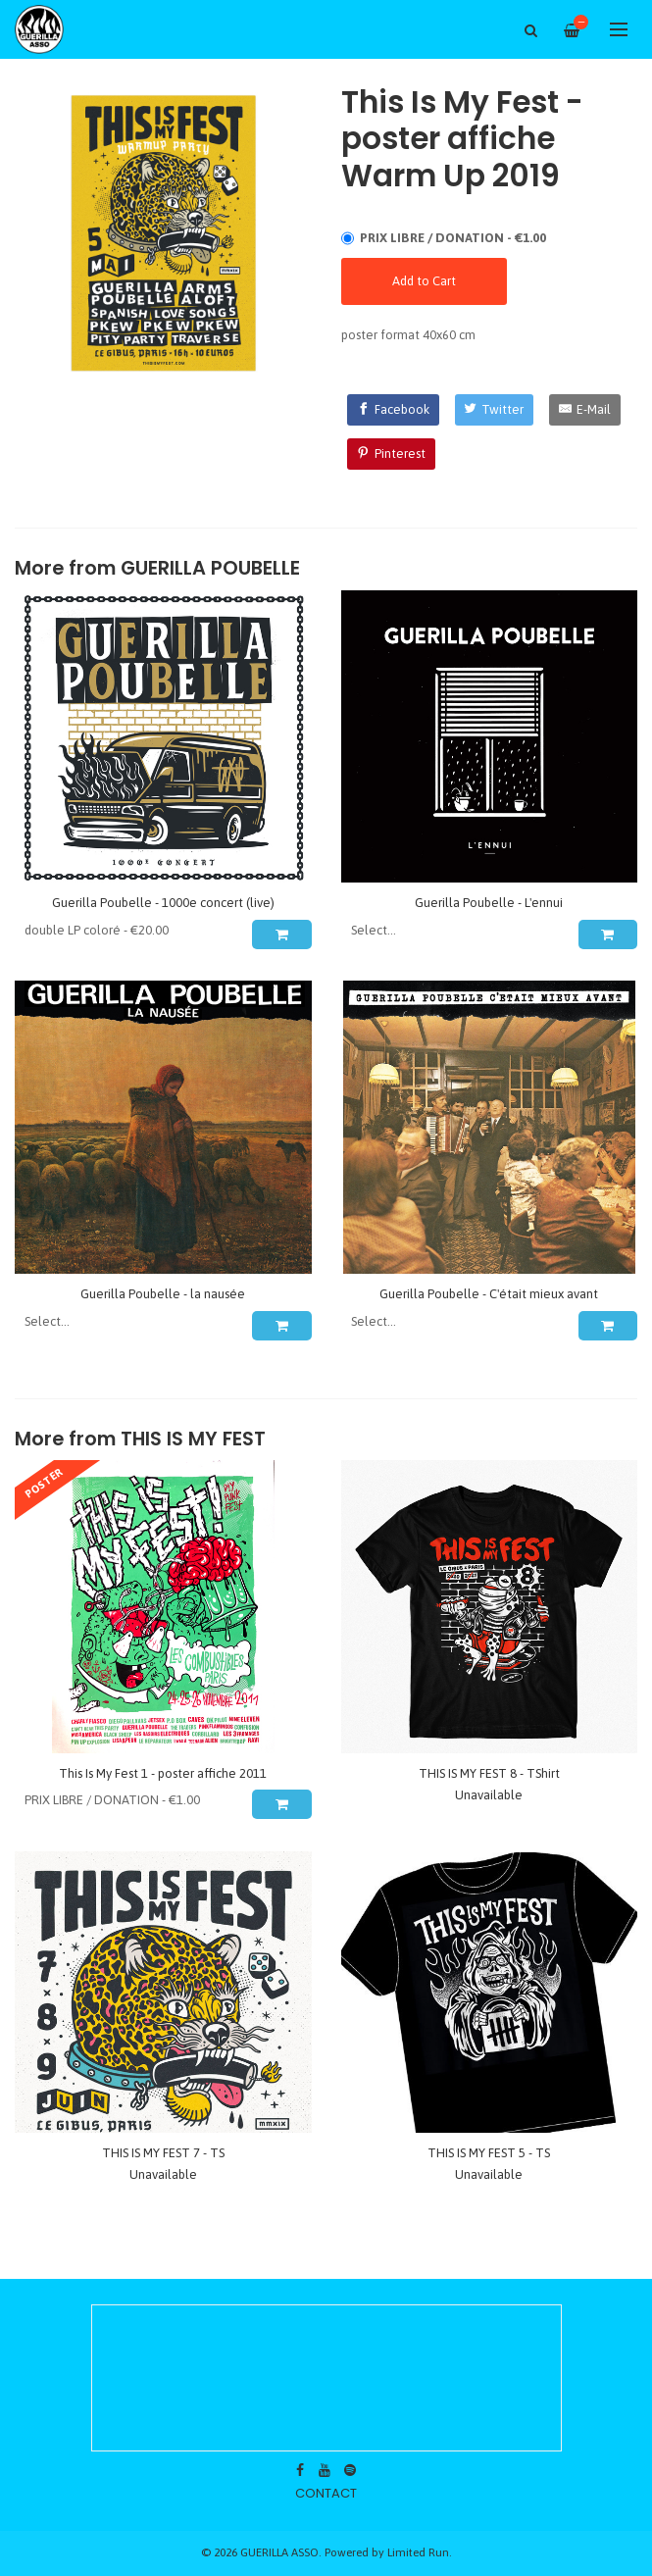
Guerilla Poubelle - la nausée (162, 1294)
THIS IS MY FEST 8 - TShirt (489, 1773)
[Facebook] (393, 410)
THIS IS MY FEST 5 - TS (488, 2153)
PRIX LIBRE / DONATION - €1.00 (453, 237)
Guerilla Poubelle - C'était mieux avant (488, 1294)
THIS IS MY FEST (193, 1439)
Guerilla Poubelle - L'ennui (489, 902)
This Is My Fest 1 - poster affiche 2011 (163, 1773)
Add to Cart (424, 281)
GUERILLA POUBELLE (210, 568)
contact (326, 2493)
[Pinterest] (391, 454)
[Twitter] (494, 410)
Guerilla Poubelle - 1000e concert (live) (163, 902)
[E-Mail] (585, 410)
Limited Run (418, 2552)
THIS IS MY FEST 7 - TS (163, 2153)
